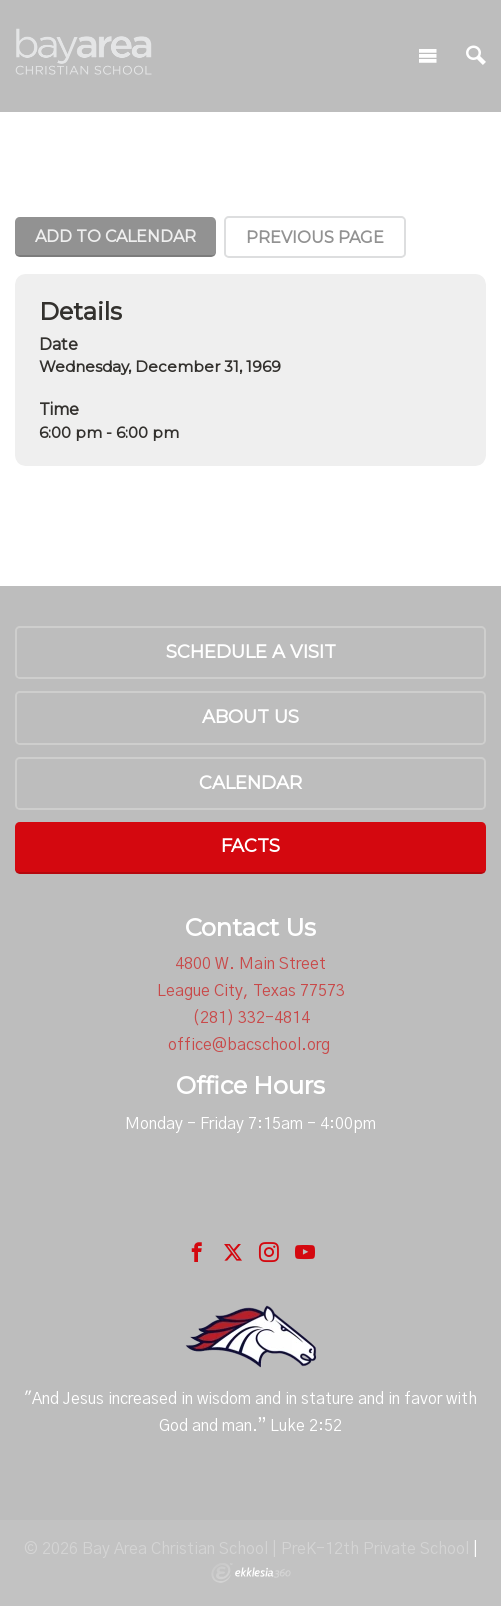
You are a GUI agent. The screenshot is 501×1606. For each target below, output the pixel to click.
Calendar (250, 783)
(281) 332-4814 (251, 1018)
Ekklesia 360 (251, 1573)
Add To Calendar (115, 236)
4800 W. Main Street (250, 964)
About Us (250, 717)
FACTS (250, 846)
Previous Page (315, 237)
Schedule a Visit (251, 652)
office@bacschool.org (249, 1045)
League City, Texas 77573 (251, 991)
